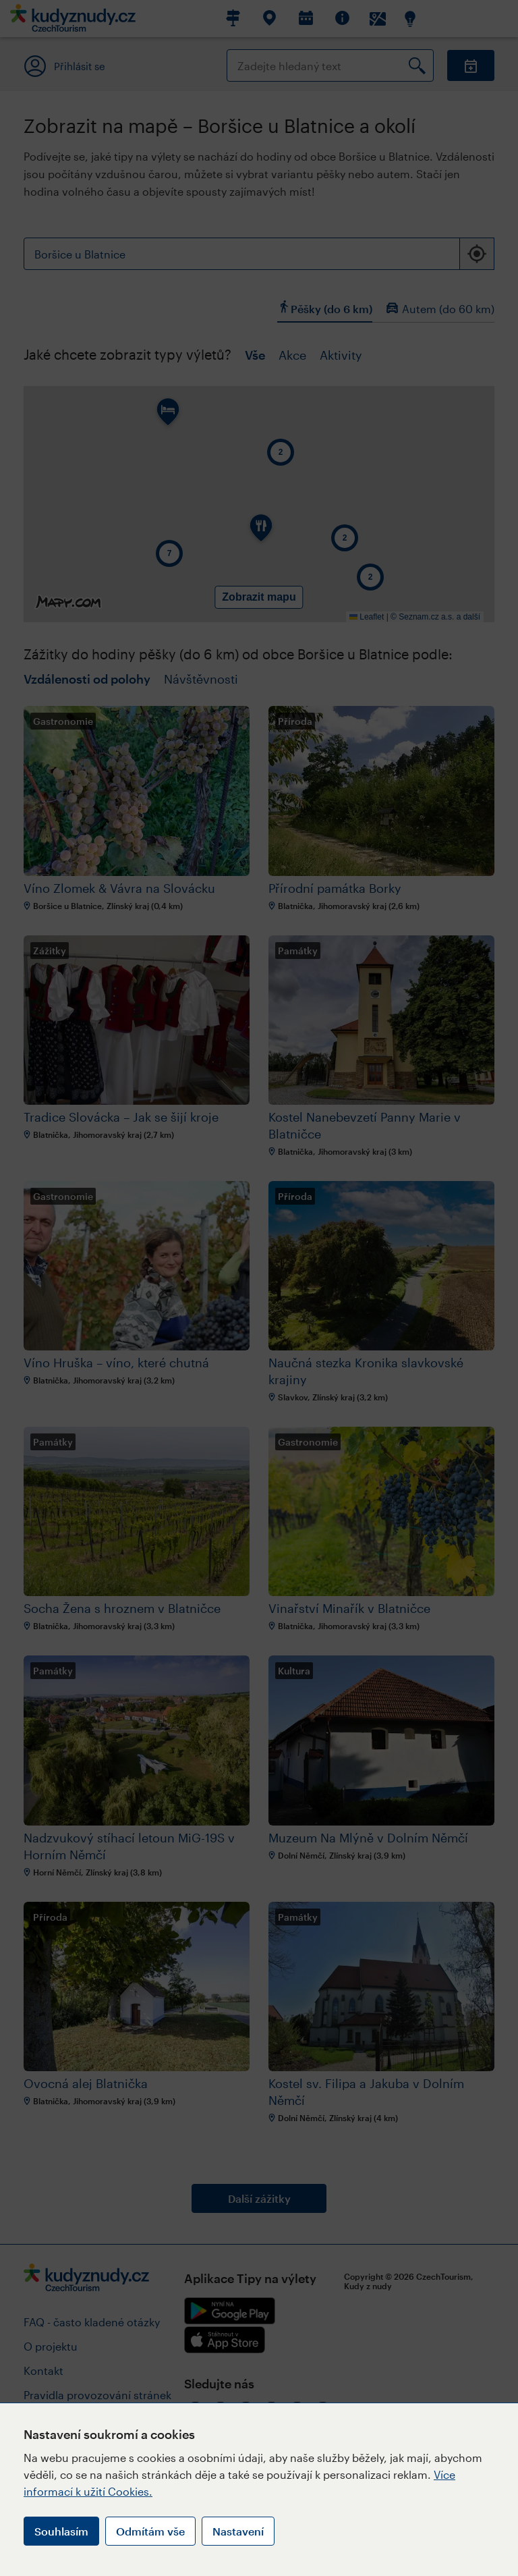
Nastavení (238, 2531)
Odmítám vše (150, 2531)
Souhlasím (61, 2531)
